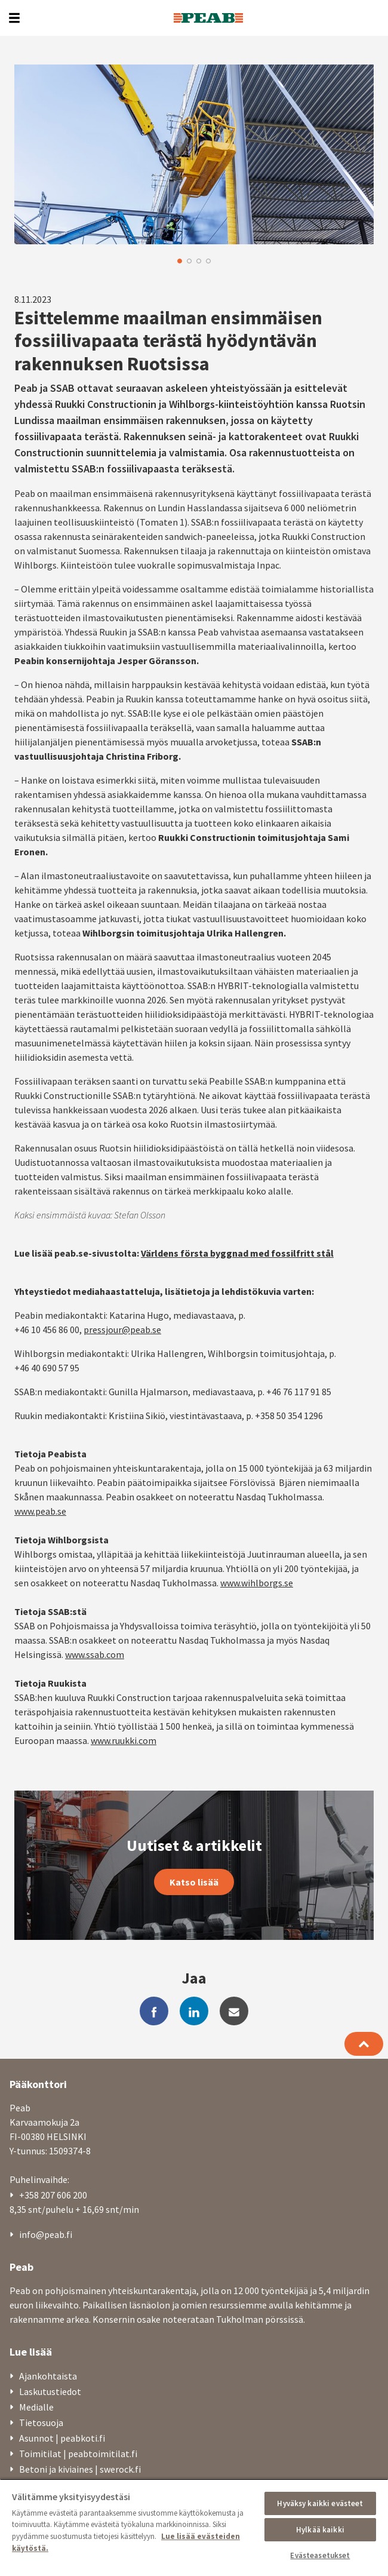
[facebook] (154, 2011)
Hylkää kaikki (320, 2530)
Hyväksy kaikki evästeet (320, 2503)
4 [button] (208, 261)
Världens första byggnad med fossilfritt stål (237, 1253)
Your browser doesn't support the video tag (194, 154)
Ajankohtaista (48, 2376)
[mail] (234, 2011)
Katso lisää (194, 1882)
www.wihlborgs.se (256, 1583)
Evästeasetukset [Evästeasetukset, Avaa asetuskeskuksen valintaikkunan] (320, 2555)
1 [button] (179, 261)
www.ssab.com (94, 1654)
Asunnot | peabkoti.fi (62, 2438)
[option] (194, 154)
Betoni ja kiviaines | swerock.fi (80, 2469)
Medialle (36, 2407)
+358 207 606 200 (53, 2195)
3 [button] (198, 261)
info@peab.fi (45, 2234)
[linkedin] (194, 2011)
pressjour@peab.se (122, 1329)
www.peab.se (40, 1511)
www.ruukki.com (123, 1740)
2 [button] (189, 261)
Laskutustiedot (50, 2391)
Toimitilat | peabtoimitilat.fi (78, 2454)
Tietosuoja (41, 2422)
